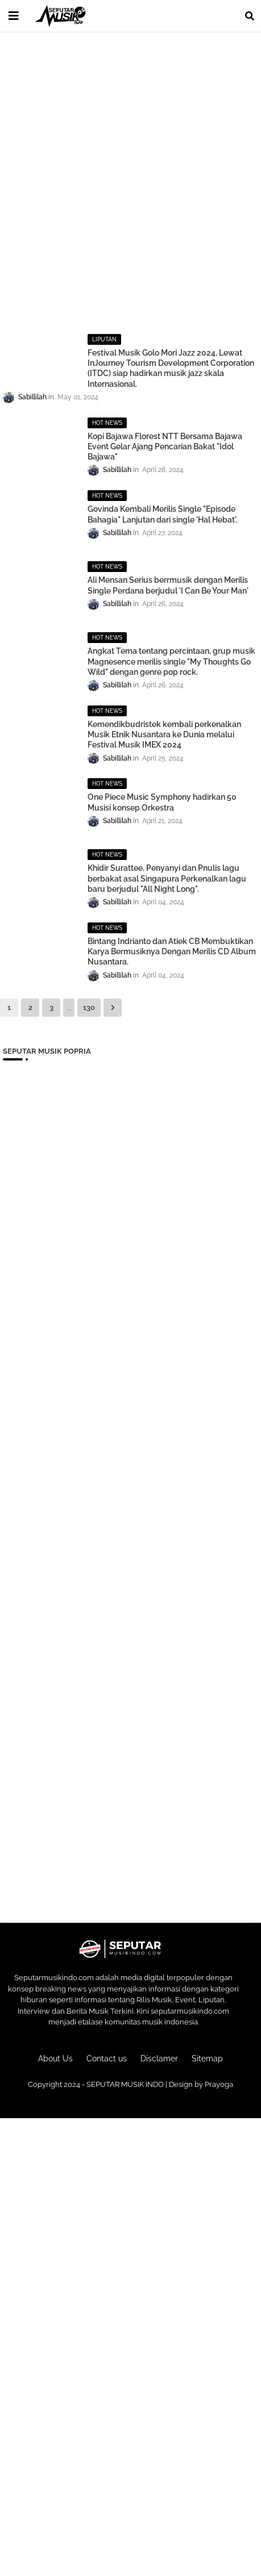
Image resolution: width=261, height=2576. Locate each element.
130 (89, 1007)
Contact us (106, 2058)
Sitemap (207, 2058)
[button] (249, 16)
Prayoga (219, 2084)
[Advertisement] (130, 175)
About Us (55, 2058)
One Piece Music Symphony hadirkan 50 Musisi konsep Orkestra (162, 802)
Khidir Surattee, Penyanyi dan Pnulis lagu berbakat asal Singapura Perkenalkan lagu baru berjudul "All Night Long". (167, 878)
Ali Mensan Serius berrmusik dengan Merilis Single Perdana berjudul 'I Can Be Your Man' (168, 585)
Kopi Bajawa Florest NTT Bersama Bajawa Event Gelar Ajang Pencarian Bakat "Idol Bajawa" (165, 446)
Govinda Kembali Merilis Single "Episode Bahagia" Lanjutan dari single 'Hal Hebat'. (163, 514)
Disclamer (159, 2058)
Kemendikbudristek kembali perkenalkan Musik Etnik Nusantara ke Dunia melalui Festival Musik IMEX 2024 (164, 734)
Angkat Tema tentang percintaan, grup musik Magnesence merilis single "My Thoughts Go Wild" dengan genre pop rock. (171, 661)
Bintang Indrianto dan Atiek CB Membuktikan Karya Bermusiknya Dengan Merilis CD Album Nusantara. (172, 951)
